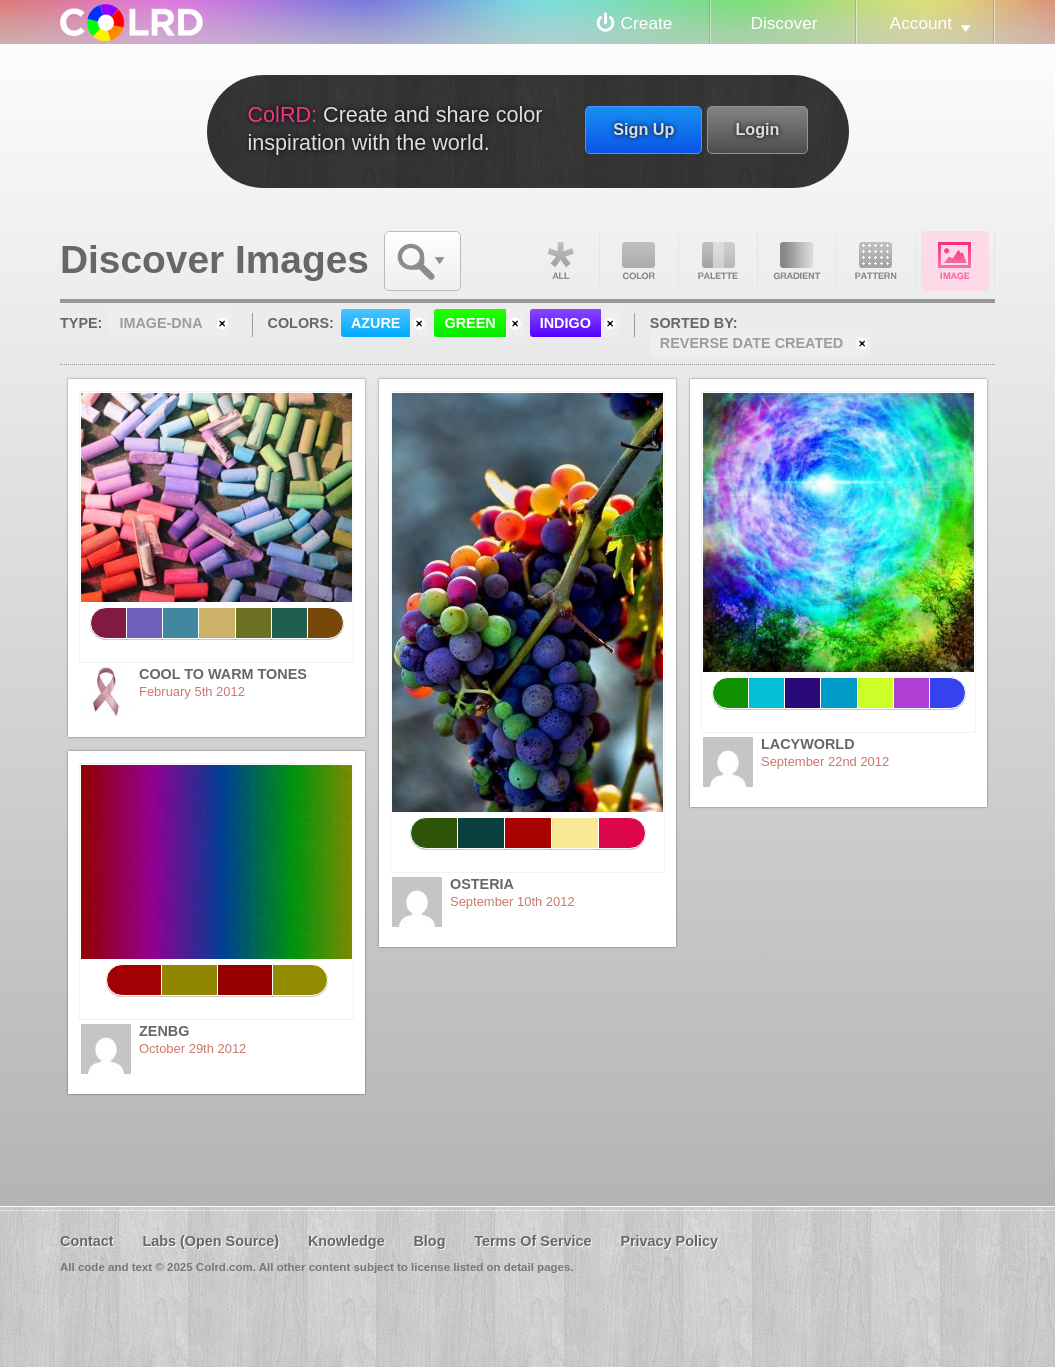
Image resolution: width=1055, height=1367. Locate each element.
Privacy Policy (669, 1241)
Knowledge (346, 1241)
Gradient (797, 261)
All (560, 261)
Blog (429, 1241)
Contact (87, 1241)
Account (921, 23)
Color (639, 261)
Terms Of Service (532, 1241)
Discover (783, 23)
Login (757, 129)
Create (647, 23)
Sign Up (643, 129)
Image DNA (955, 261)
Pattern (876, 261)
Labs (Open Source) (210, 1241)
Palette (718, 261)
